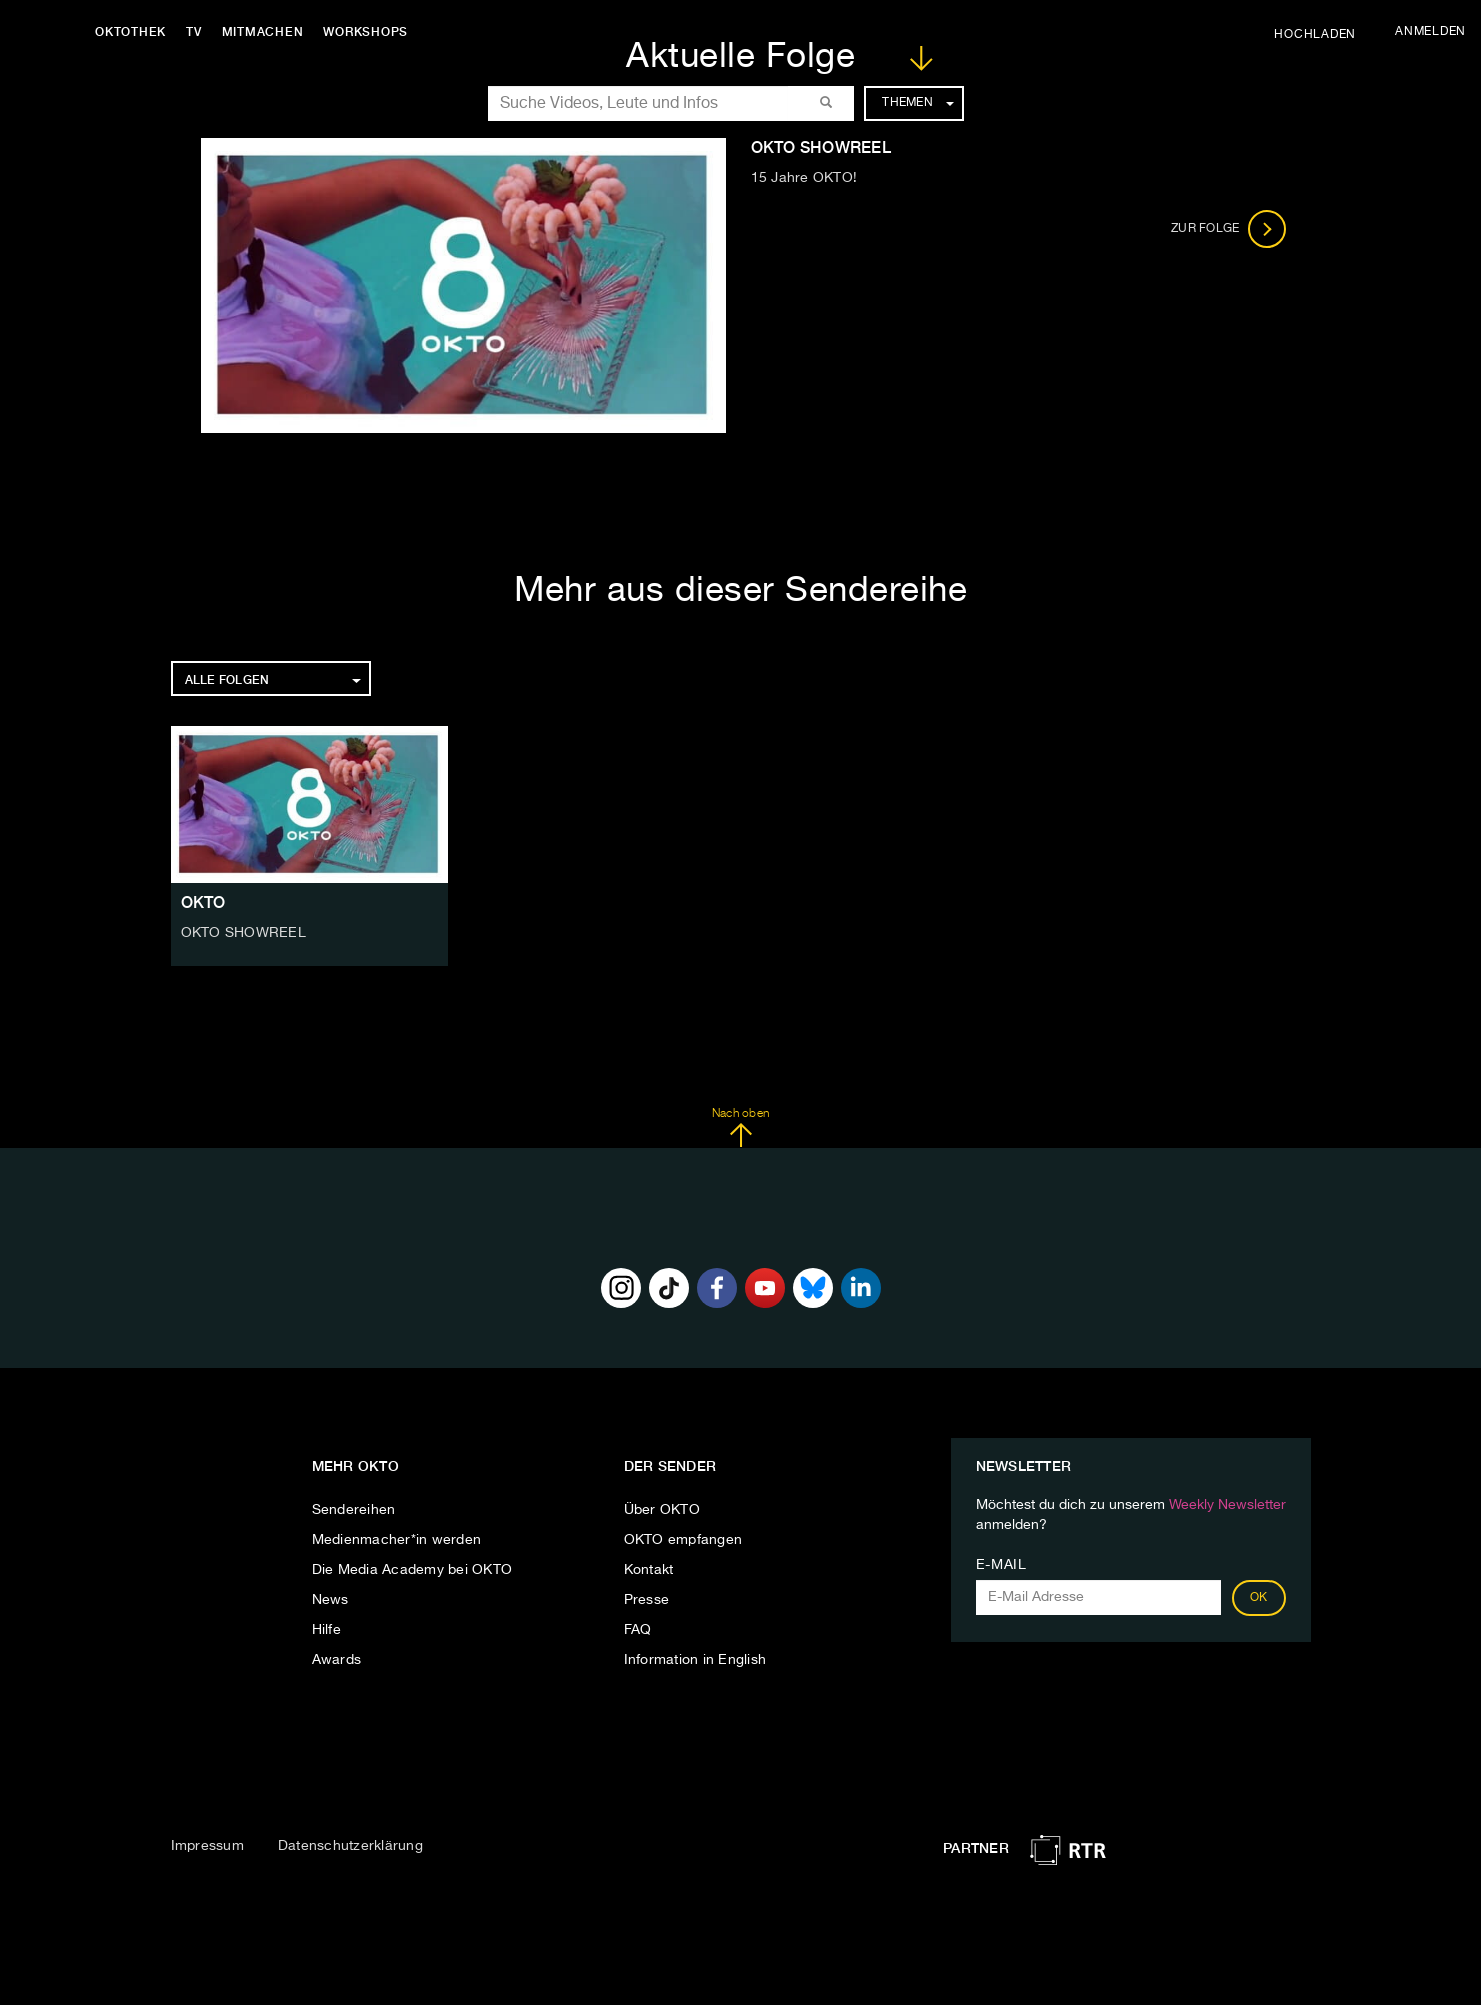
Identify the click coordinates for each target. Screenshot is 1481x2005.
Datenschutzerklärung (350, 1846)
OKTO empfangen (683, 1540)
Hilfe (326, 1630)
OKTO (203, 902)
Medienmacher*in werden (397, 1540)
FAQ (638, 1630)
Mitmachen (263, 32)
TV (194, 32)
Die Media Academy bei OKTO (412, 1570)
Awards (337, 1660)
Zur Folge (1228, 229)
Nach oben (740, 1128)
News (330, 1600)
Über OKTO (662, 1510)
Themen (917, 103)
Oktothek (130, 32)
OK (1259, 1598)
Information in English (695, 1660)
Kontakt (649, 1570)
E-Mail (1001, 1565)
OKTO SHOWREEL (243, 933)
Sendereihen (354, 1510)
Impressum (207, 1846)
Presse (647, 1600)
